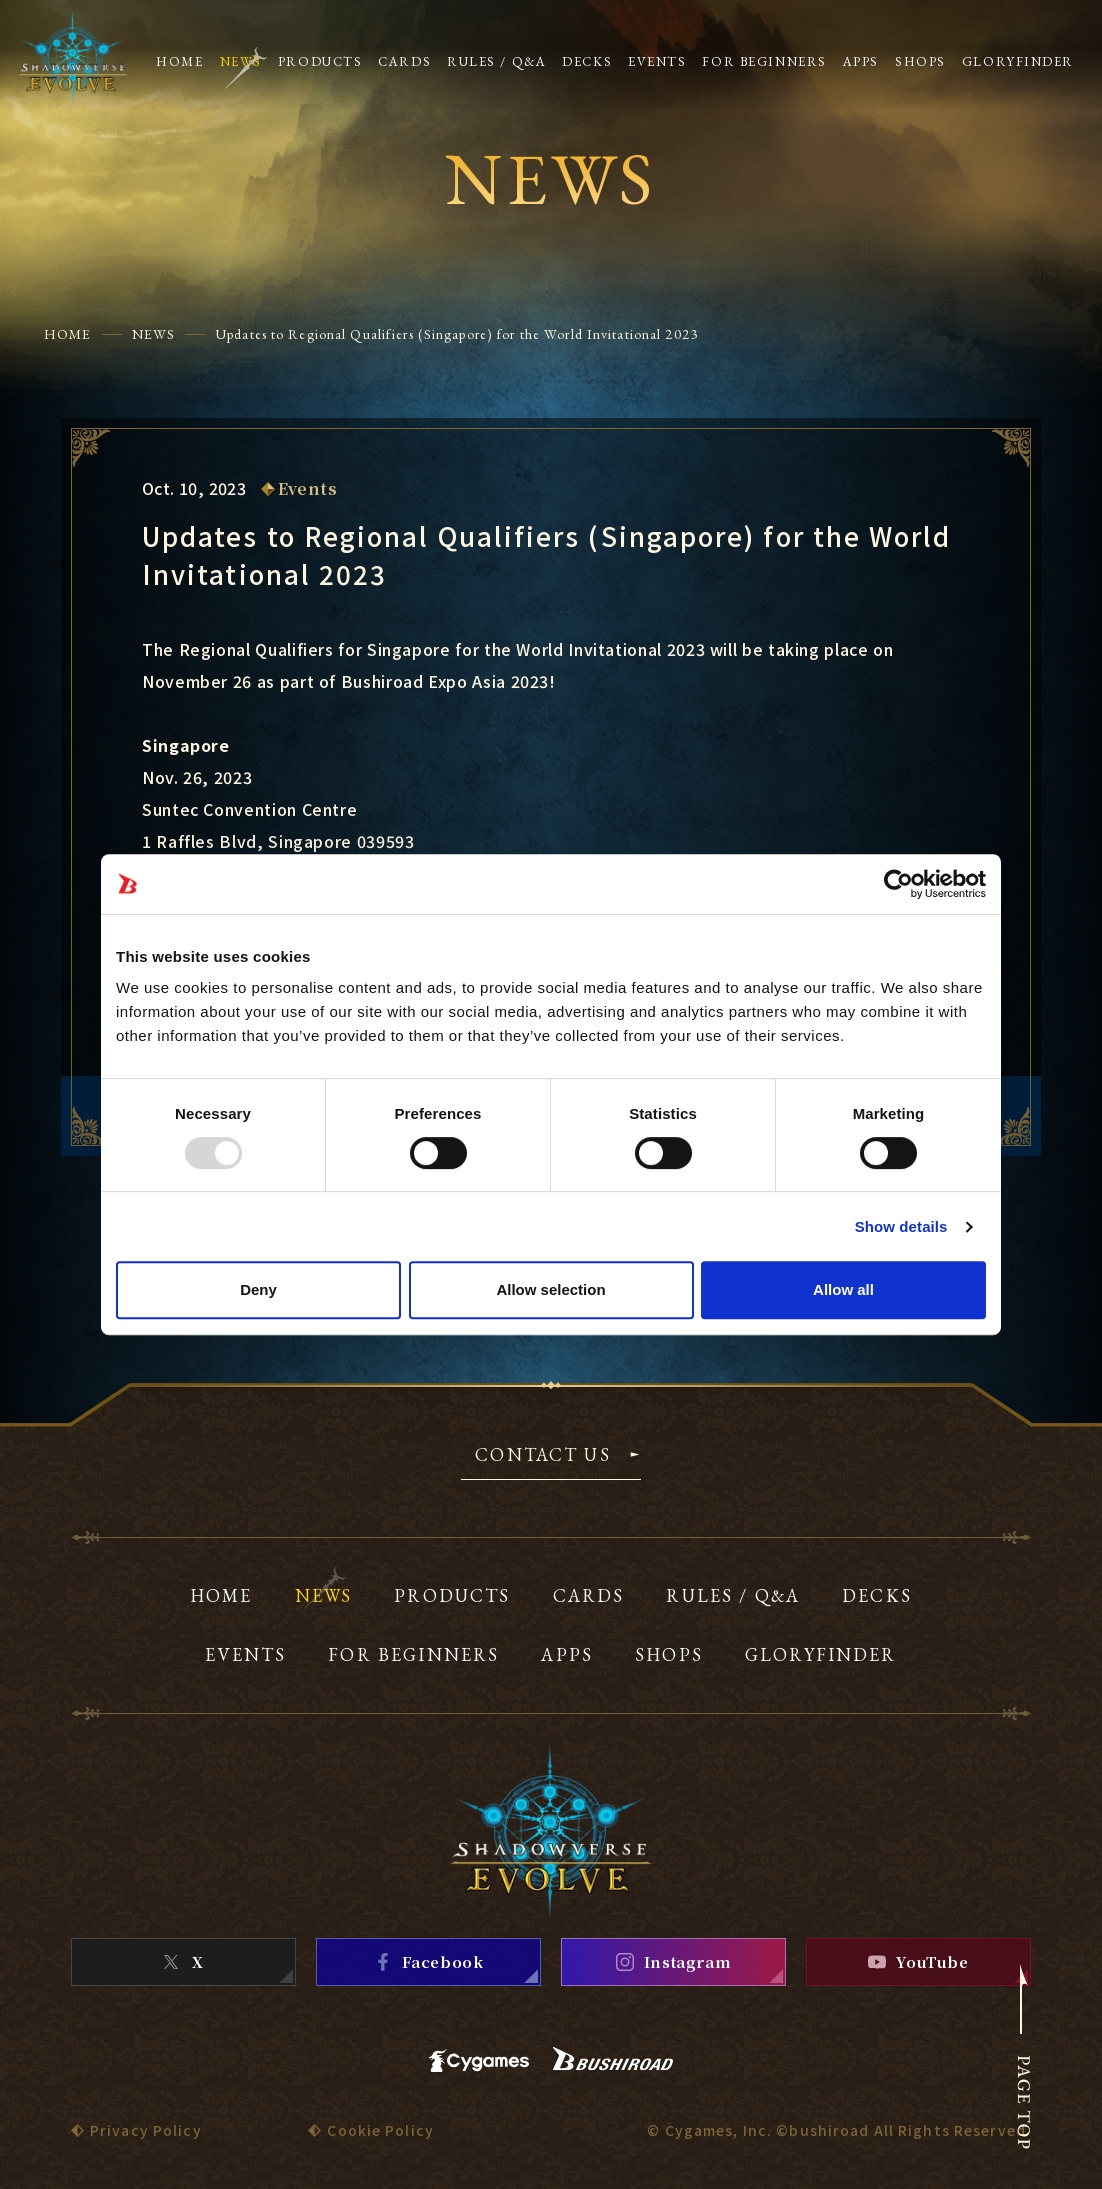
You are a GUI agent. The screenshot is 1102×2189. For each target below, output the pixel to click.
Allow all (843, 1289)
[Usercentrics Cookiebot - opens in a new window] (898, 884)
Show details (901, 1226)
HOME (67, 334)
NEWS (153, 334)
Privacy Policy (146, 2130)
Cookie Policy (380, 2130)
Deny (258, 1289)
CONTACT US (543, 1456)
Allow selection (550, 1289)
